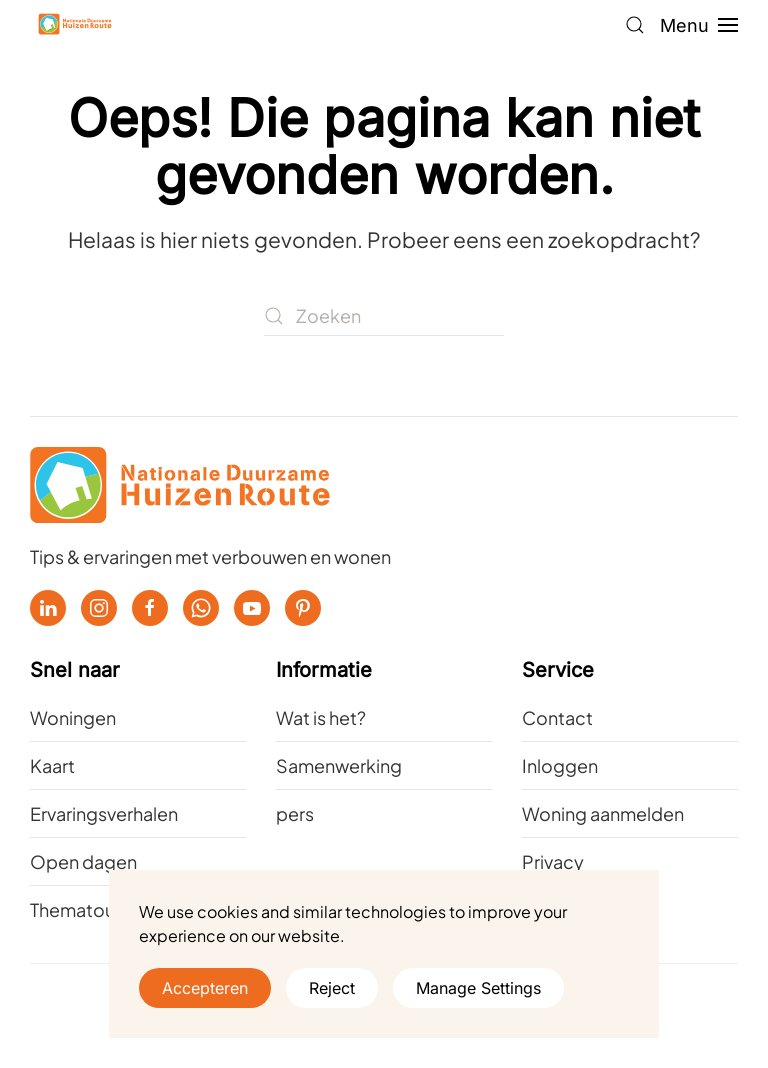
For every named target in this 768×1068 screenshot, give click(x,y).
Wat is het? (321, 717)
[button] (635, 25)
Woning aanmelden (603, 813)
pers (295, 813)
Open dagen (83, 861)
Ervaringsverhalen (104, 813)
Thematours (80, 909)
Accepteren (205, 988)
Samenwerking (339, 765)
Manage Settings (478, 988)
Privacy (553, 861)
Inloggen (560, 765)
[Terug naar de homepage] (75, 25)
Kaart (52, 765)
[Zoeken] (384, 316)
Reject (332, 988)
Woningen (73, 717)
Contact (557, 717)
